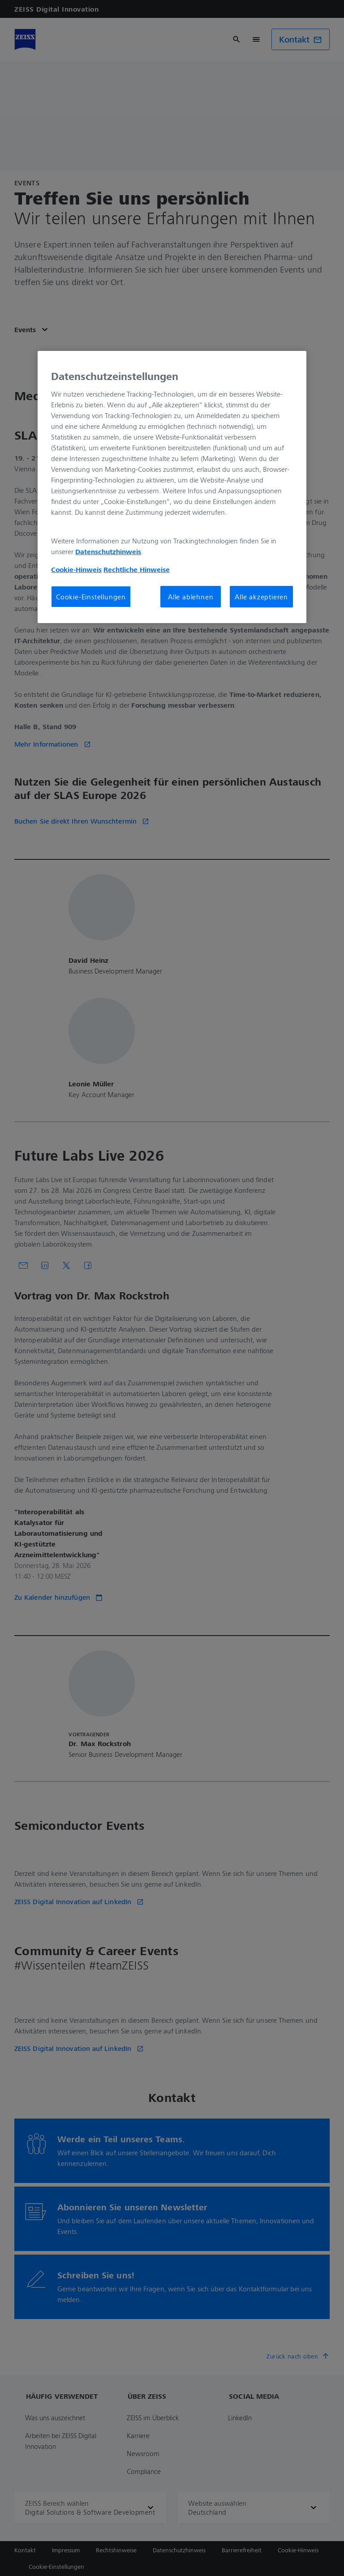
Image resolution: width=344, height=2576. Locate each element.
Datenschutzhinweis (108, 551)
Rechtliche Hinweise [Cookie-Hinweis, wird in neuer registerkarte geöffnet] (136, 569)
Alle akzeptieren (261, 597)
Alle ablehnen (190, 597)
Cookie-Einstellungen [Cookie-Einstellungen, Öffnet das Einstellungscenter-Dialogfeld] (91, 597)
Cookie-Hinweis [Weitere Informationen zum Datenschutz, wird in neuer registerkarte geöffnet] (76, 569)
